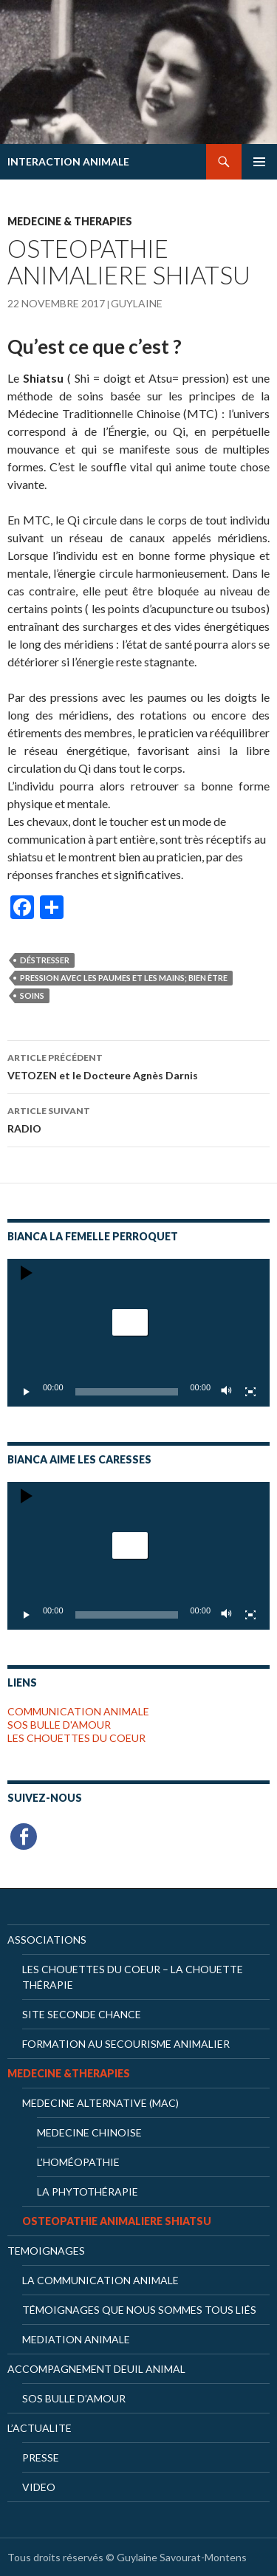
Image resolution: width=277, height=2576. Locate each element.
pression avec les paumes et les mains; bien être (124, 978)
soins (32, 995)
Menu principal (259, 162)
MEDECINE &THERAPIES (68, 2073)
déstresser (44, 960)
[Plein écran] (250, 1391)
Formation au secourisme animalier (126, 2043)
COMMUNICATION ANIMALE (78, 1711)
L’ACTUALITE (39, 2428)
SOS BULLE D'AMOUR (59, 1724)
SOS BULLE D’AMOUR (74, 2398)
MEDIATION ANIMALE (76, 2339)
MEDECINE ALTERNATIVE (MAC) (100, 2103)
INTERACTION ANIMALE (68, 161)
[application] (138, 1333)
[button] (130, 1322)
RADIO (138, 1118)
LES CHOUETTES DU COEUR (76, 1738)
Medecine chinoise (89, 2132)
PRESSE (40, 2457)
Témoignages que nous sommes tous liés (139, 2309)
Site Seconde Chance (81, 2014)
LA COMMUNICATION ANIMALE (100, 2280)
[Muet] (226, 1391)
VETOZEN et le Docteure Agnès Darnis (138, 1065)
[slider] (127, 1391)
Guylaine (137, 303)
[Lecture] (26, 1391)
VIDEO (38, 2487)
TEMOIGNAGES (46, 2250)
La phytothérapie (87, 2191)
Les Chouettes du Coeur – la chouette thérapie (132, 1977)
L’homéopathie (78, 2162)
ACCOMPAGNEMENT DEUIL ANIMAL (96, 2369)
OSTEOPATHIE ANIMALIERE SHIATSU (116, 2221)
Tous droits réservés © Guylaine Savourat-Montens (127, 2557)
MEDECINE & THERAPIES (69, 221)
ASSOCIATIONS (46, 1939)
